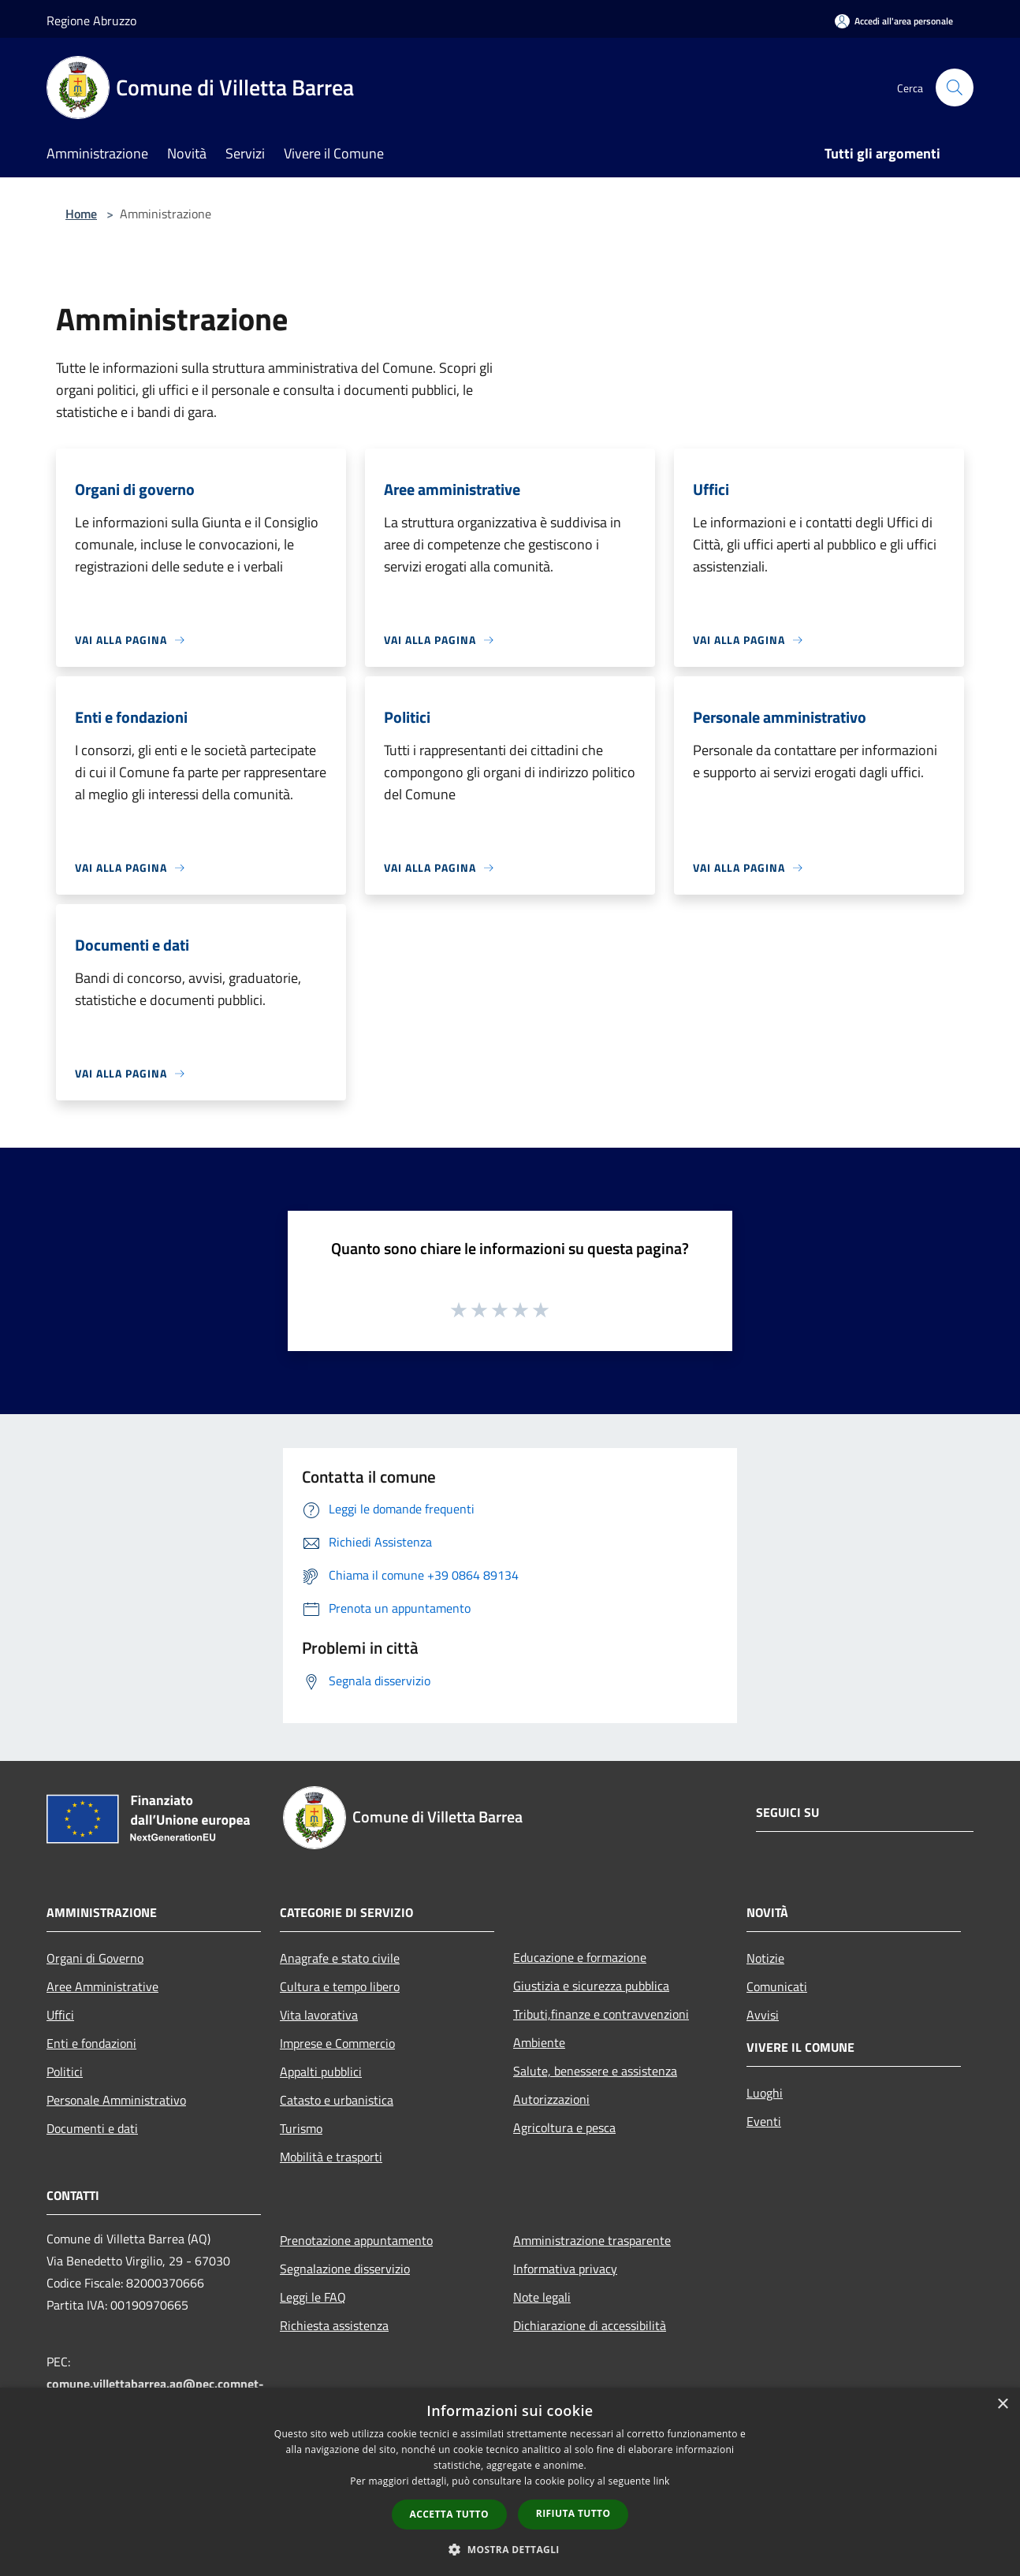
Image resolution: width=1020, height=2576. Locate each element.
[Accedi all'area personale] (893, 20)
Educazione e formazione (579, 1957)
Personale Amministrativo (116, 2099)
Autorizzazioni (551, 2099)
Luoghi (764, 2092)
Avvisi (762, 2014)
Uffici (60, 2014)
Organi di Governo (95, 1958)
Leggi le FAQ (313, 2297)
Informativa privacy (565, 2268)
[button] (510, 2549)
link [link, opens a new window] (661, 2481)
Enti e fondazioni (91, 2043)
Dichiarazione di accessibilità (589, 2325)
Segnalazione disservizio (345, 2268)
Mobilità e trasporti (331, 2156)
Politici (65, 2071)
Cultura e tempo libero (340, 1986)
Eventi (763, 2121)
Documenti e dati (92, 2128)
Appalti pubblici (321, 2071)
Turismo (301, 2128)
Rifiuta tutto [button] (573, 2513)
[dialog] (510, 2482)
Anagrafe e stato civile (340, 1958)
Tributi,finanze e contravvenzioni (601, 2014)
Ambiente (539, 2042)
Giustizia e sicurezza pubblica (591, 1985)
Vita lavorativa (319, 2014)
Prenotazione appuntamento (356, 2240)
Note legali (542, 2297)
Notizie (765, 1958)
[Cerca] (954, 87)
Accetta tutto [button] (449, 2514)
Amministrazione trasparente (592, 2240)
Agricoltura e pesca (564, 2127)
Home (81, 213)
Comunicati (776, 1986)
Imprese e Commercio (337, 2043)
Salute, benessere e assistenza (595, 2070)
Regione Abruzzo (91, 20)
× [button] (1002, 2404)
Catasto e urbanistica (336, 2099)
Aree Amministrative (102, 1986)
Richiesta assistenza (334, 2325)
